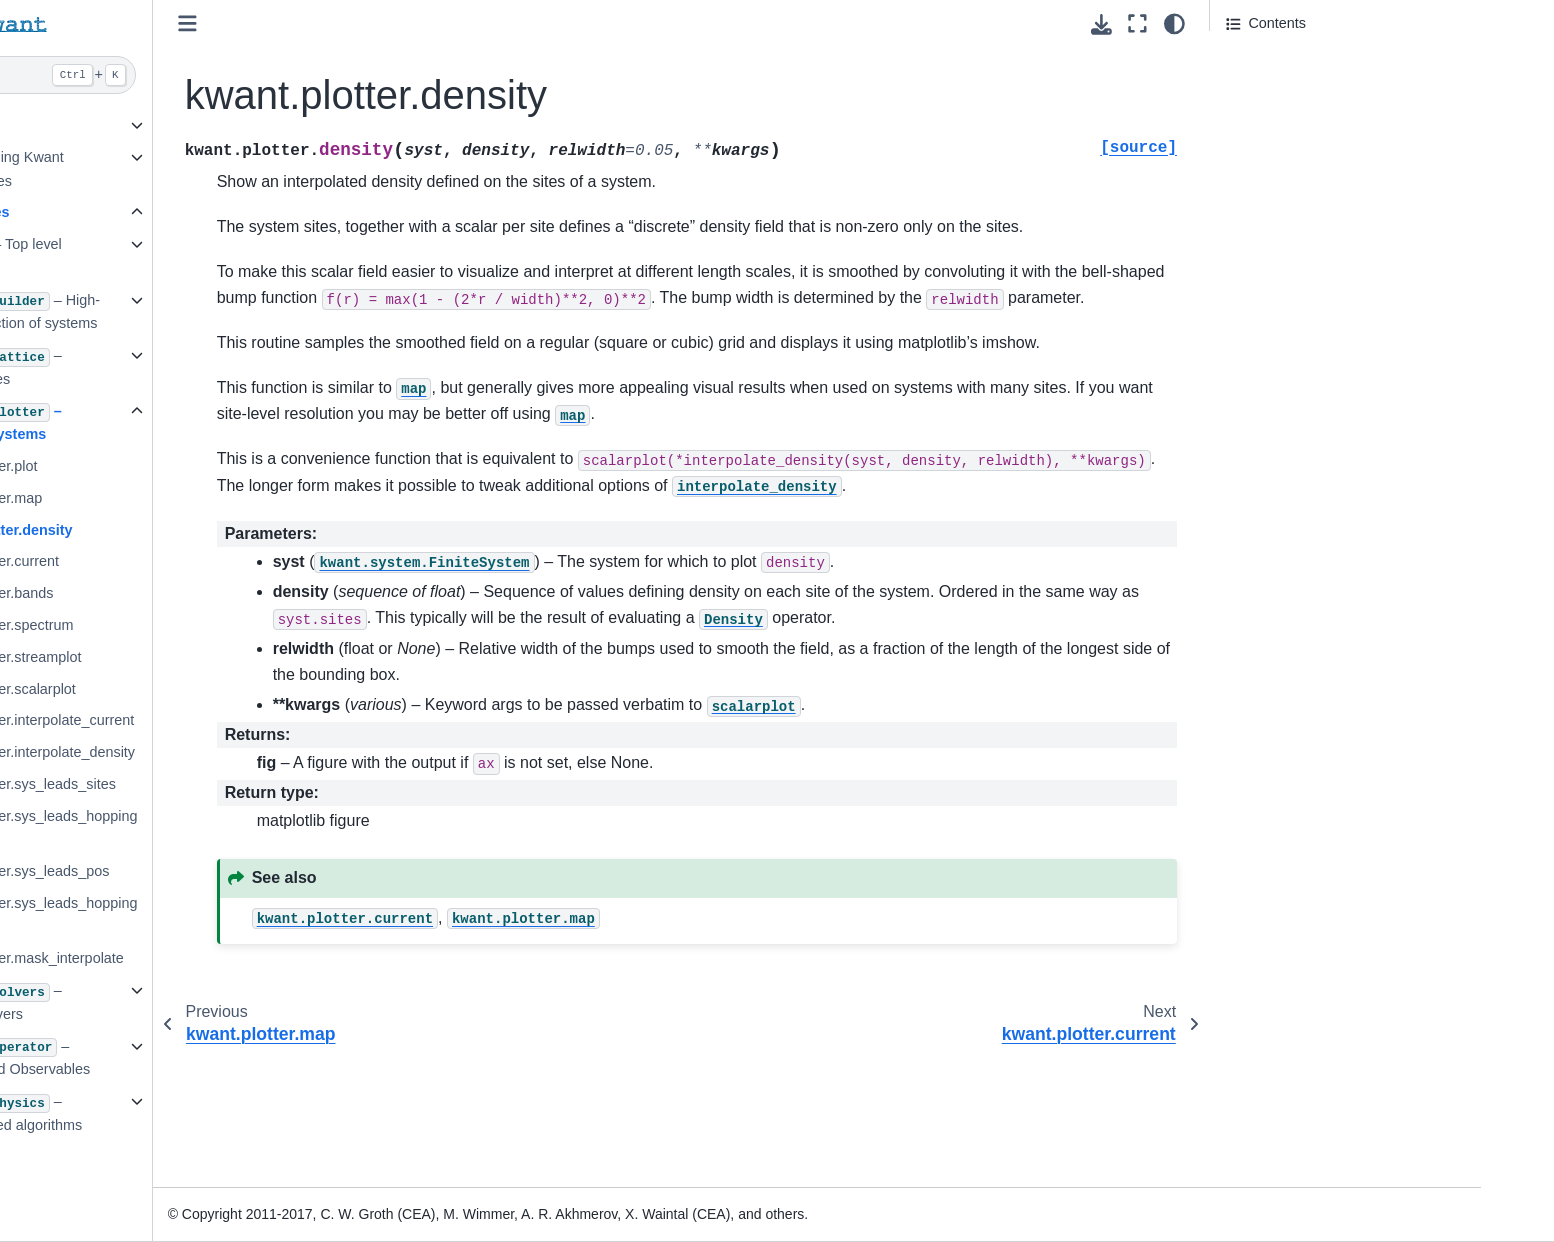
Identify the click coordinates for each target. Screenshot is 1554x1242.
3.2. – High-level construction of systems (208, 312)
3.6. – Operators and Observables (203, 1058)
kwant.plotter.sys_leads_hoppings (235, 828)
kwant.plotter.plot (185, 466)
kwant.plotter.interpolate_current (233, 720)
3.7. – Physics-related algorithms (199, 1113)
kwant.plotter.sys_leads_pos (221, 871)
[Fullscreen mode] (1137, 23)
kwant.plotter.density (202, 530)
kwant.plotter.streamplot (207, 657)
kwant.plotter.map (187, 498)
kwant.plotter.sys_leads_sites (224, 784)
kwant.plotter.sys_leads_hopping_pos (235, 915)
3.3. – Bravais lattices (189, 367)
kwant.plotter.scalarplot (204, 689)
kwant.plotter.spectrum (203, 625)
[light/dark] (1174, 23)
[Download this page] (1101, 24)
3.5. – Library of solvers (189, 1002)
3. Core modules (155, 212)
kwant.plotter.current (196, 561)
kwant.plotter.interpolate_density (234, 752)
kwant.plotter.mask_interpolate (228, 958)
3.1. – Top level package (189, 256)
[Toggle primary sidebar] (389, 23)
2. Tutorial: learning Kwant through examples (182, 169)
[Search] (213, 75)
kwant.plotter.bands (193, 593)
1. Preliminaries (148, 125)
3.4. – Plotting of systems (189, 423)
